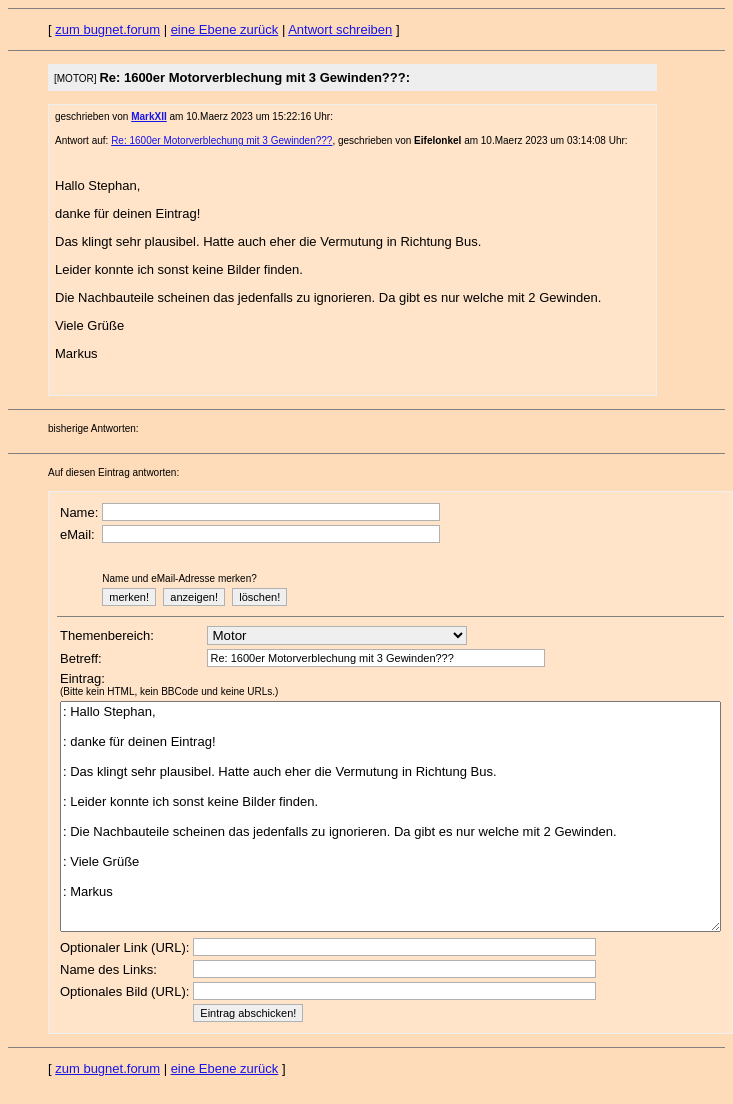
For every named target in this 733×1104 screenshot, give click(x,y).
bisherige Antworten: (93, 428)
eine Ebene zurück (225, 29)
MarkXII (149, 116)
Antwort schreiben (340, 29)
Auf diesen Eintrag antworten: (113, 472)
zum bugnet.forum (107, 29)
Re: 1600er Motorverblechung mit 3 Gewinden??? (221, 140)
